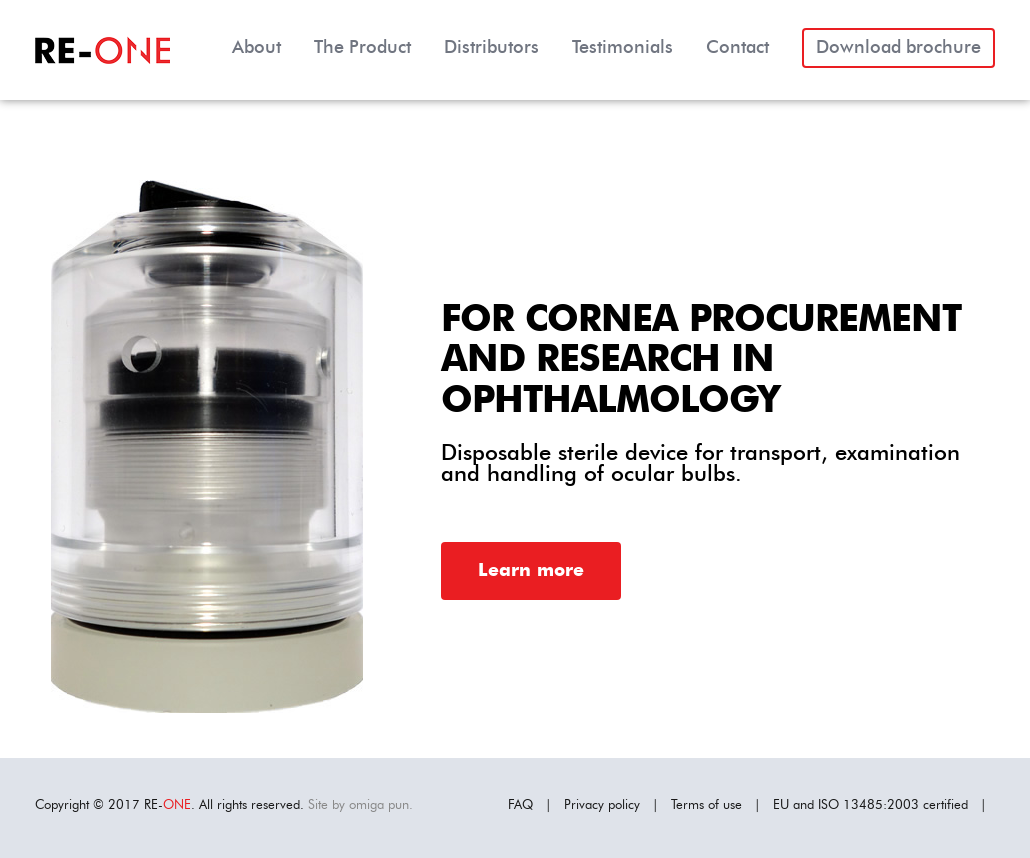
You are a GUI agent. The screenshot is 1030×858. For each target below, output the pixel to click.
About (256, 48)
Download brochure (898, 48)
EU (781, 805)
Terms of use (706, 805)
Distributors (491, 48)
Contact (737, 48)
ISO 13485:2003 (868, 805)
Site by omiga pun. (360, 805)
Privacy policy (602, 805)
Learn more (531, 571)
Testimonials (622, 48)
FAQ (520, 805)
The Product (362, 48)
